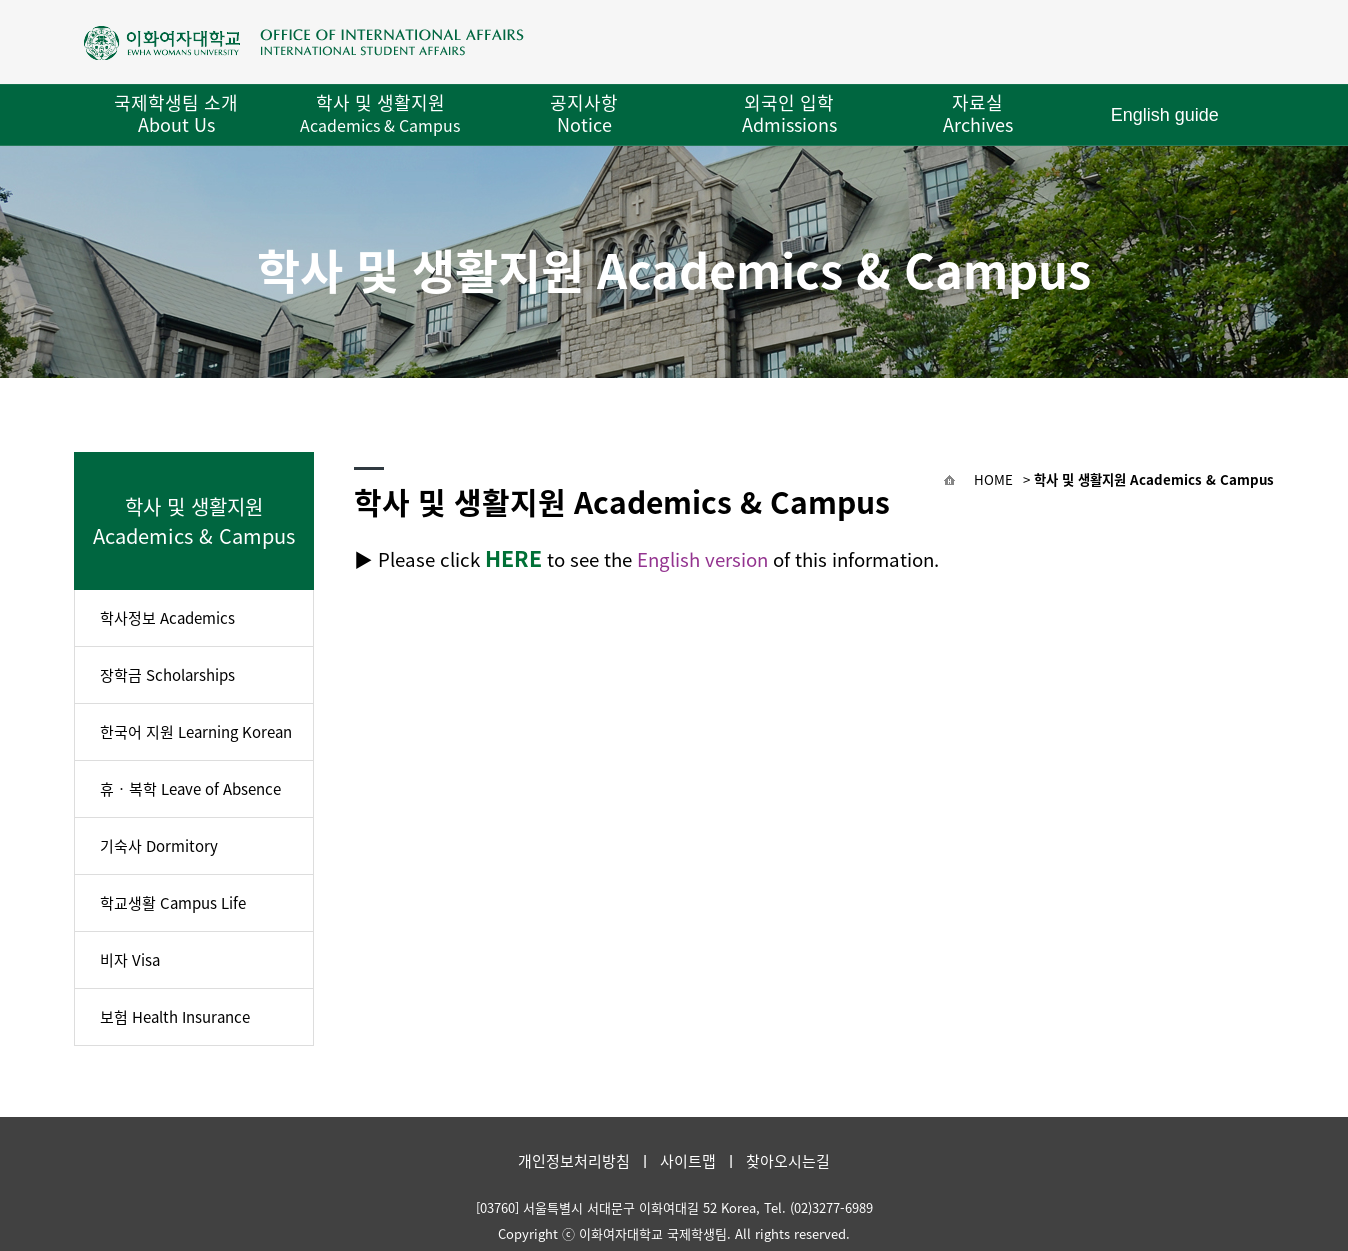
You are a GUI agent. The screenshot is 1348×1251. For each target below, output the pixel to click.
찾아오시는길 (788, 1161)
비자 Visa (130, 960)
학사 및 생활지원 (380, 113)
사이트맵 (688, 1161)
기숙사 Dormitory (159, 846)
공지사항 (584, 113)
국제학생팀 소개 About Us (176, 113)
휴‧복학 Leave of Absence (190, 789)
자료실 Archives (978, 113)
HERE (513, 558)
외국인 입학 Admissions (789, 113)
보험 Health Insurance (175, 1017)
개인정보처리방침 (574, 1161)
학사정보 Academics (167, 618)
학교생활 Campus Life (173, 903)
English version (702, 559)
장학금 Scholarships (167, 675)
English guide (1165, 115)
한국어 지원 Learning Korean (196, 732)
